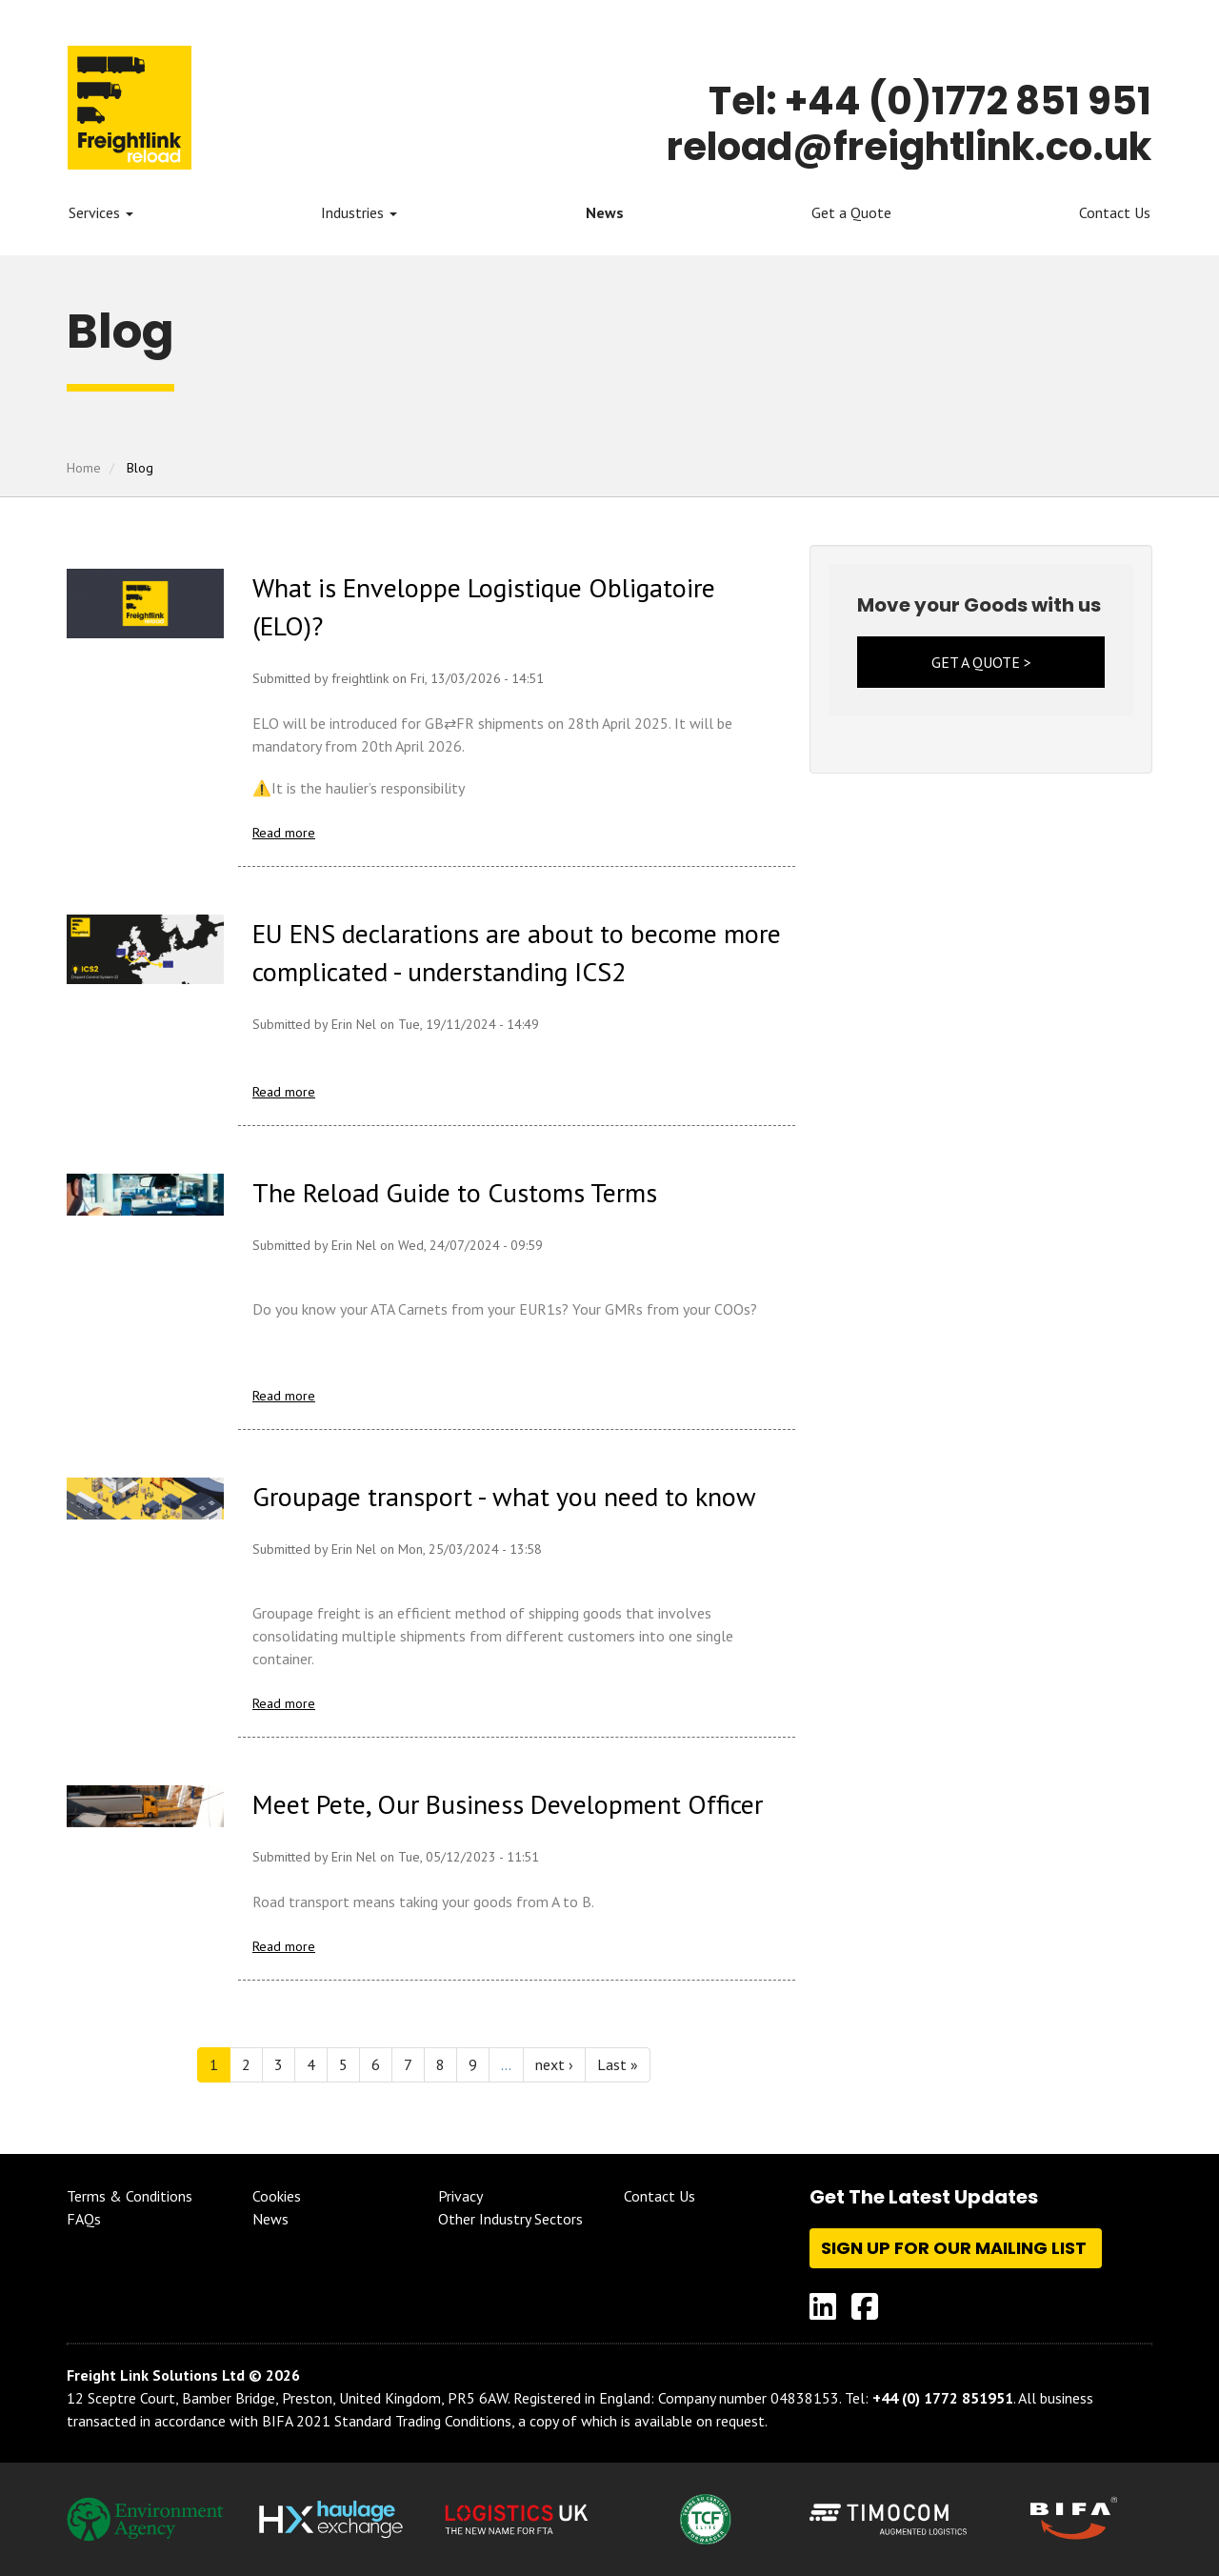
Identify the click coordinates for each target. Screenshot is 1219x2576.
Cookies (276, 2195)
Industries (359, 212)
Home (84, 467)
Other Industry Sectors (510, 2218)
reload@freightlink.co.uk (909, 146)
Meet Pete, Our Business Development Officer (507, 1803)
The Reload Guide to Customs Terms (454, 1192)
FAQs (84, 2218)
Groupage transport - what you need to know (504, 1496)
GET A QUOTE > (981, 662)
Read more (283, 832)
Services (101, 212)
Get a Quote (851, 212)
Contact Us (1114, 212)
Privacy (460, 2195)
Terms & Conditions (129, 2195)
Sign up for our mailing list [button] (955, 2248)
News (605, 212)
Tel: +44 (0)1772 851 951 (930, 101)
